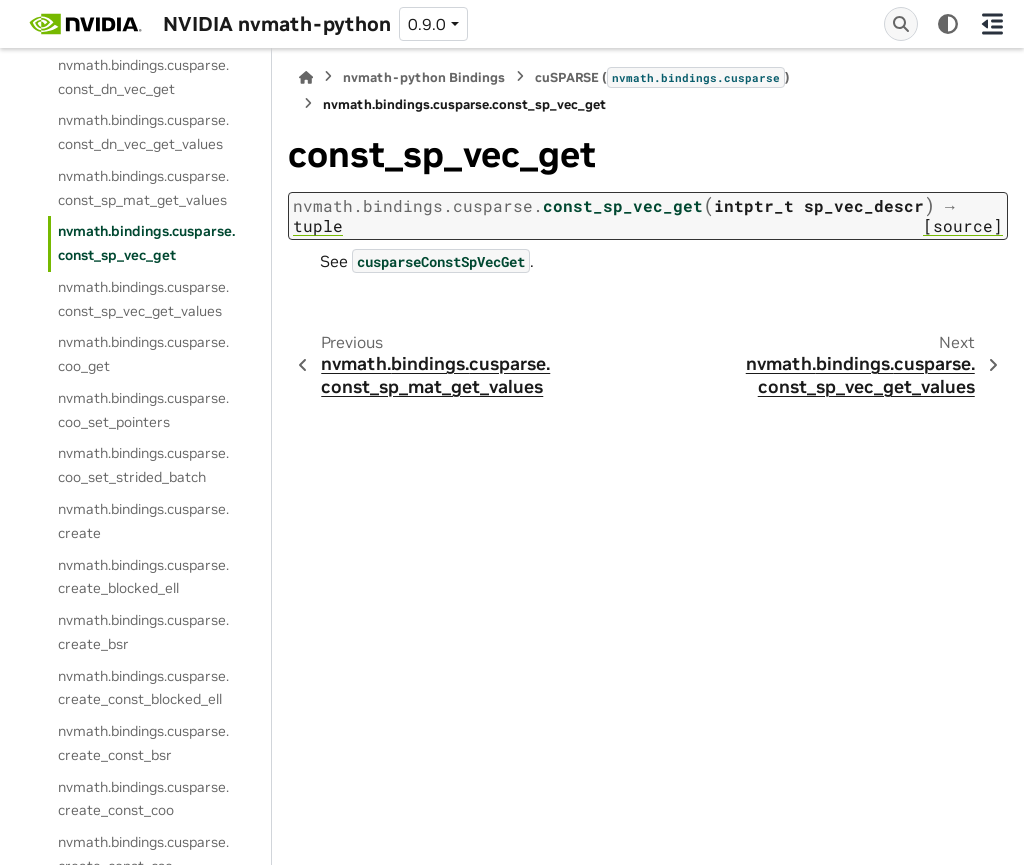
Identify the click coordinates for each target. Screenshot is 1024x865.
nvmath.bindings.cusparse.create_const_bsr (143, 743)
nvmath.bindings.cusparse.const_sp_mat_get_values (143, 188)
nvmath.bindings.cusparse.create (143, 521)
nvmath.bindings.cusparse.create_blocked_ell (143, 577)
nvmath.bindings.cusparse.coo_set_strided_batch (143, 465)
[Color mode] (948, 24)
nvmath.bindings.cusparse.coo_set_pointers (143, 410)
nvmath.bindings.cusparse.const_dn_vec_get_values (143, 132)
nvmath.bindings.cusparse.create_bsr (143, 632)
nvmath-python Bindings (424, 77)
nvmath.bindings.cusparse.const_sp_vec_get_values (143, 299)
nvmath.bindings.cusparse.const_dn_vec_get (143, 77)
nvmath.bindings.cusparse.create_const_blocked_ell (143, 688)
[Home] (306, 77)
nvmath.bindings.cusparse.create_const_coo (143, 799)
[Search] (901, 24)
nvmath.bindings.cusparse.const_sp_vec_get (146, 243)
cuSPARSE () (662, 77)
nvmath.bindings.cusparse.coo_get (143, 354)
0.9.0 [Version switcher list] (427, 24)
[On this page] (992, 24)
